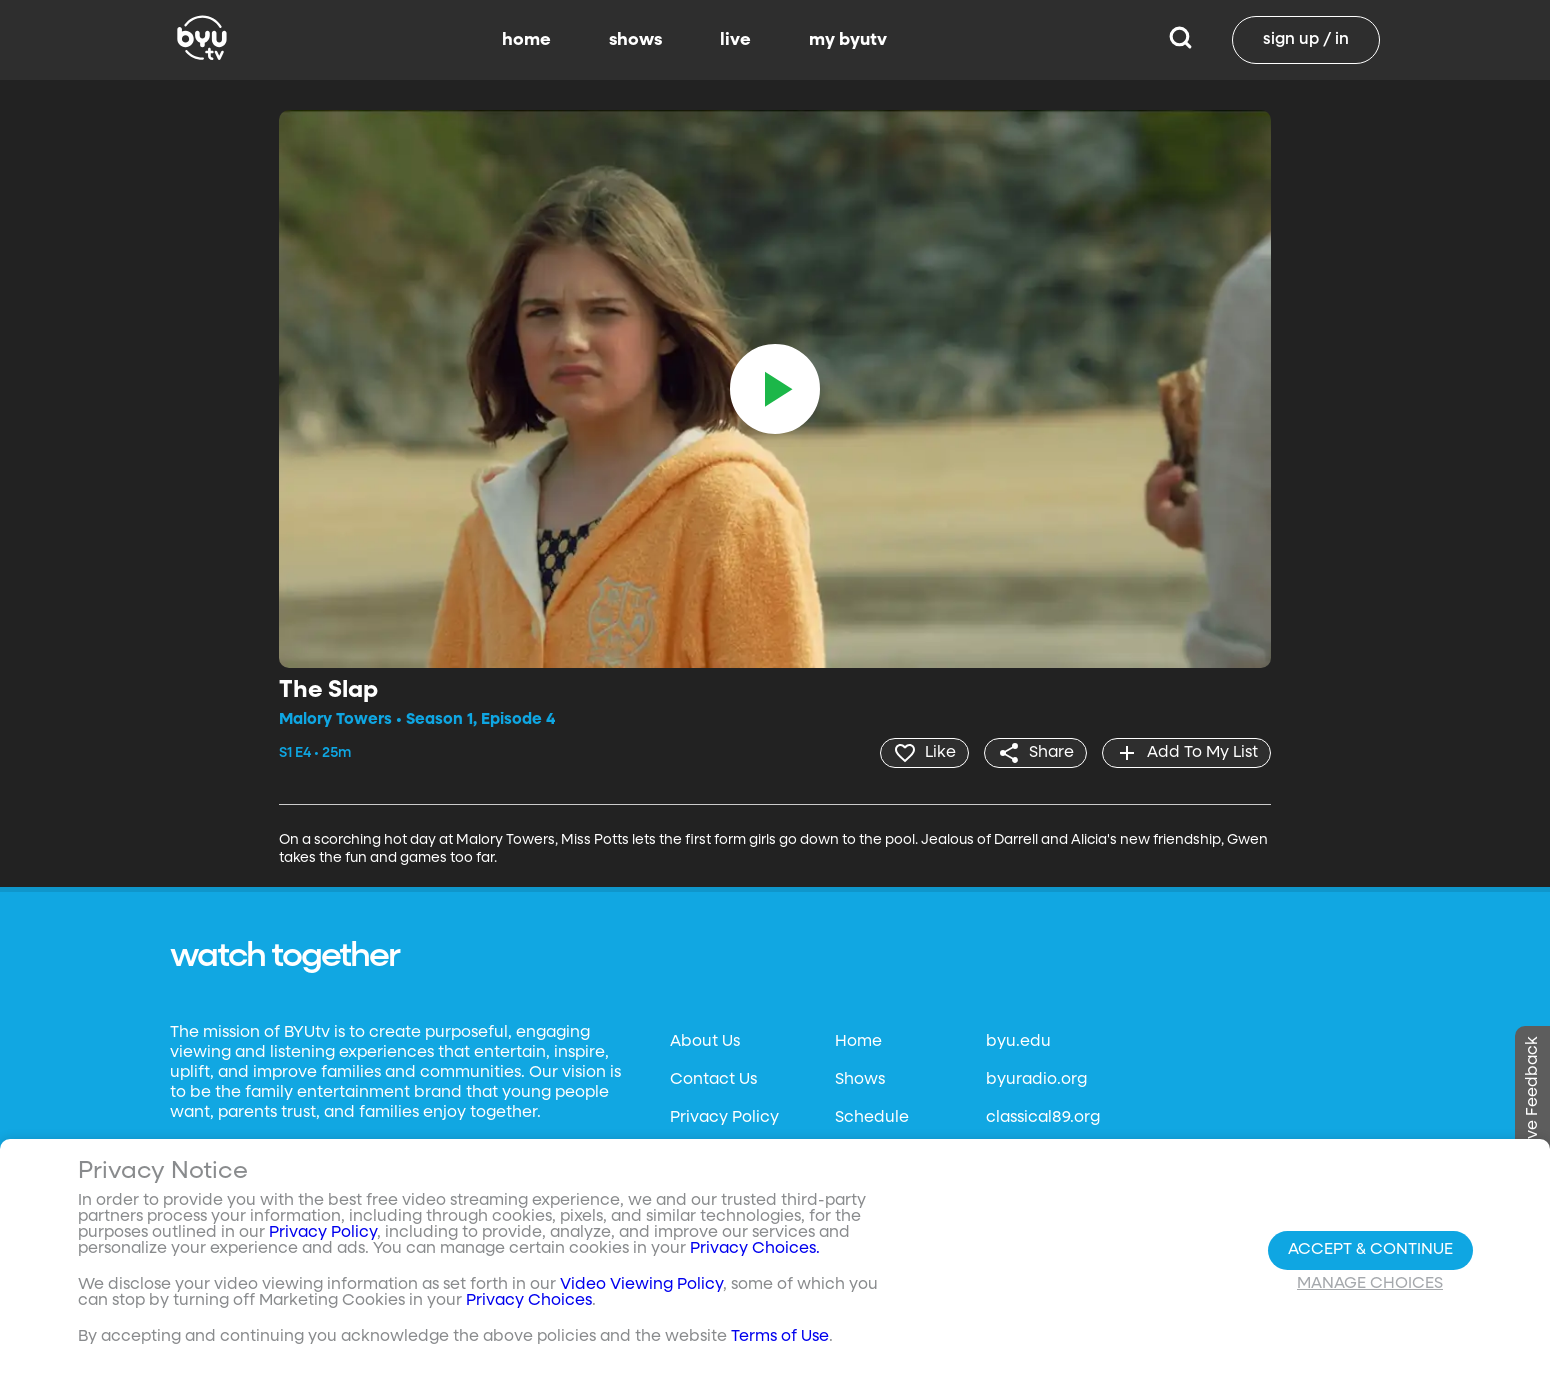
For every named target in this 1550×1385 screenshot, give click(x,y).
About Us (705, 1042)
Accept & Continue (1370, 1250)
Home (858, 1042)
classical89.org (1043, 1118)
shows (635, 40)
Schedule (872, 1118)
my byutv (848, 40)
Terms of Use (780, 1337)
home (526, 40)
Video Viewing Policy (641, 1285)
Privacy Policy (724, 1118)
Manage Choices (1370, 1284)
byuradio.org (1036, 1080)
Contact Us (713, 1080)
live (735, 40)
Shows (860, 1080)
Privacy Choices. (755, 1249)
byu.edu (1018, 1042)
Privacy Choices (529, 1301)
